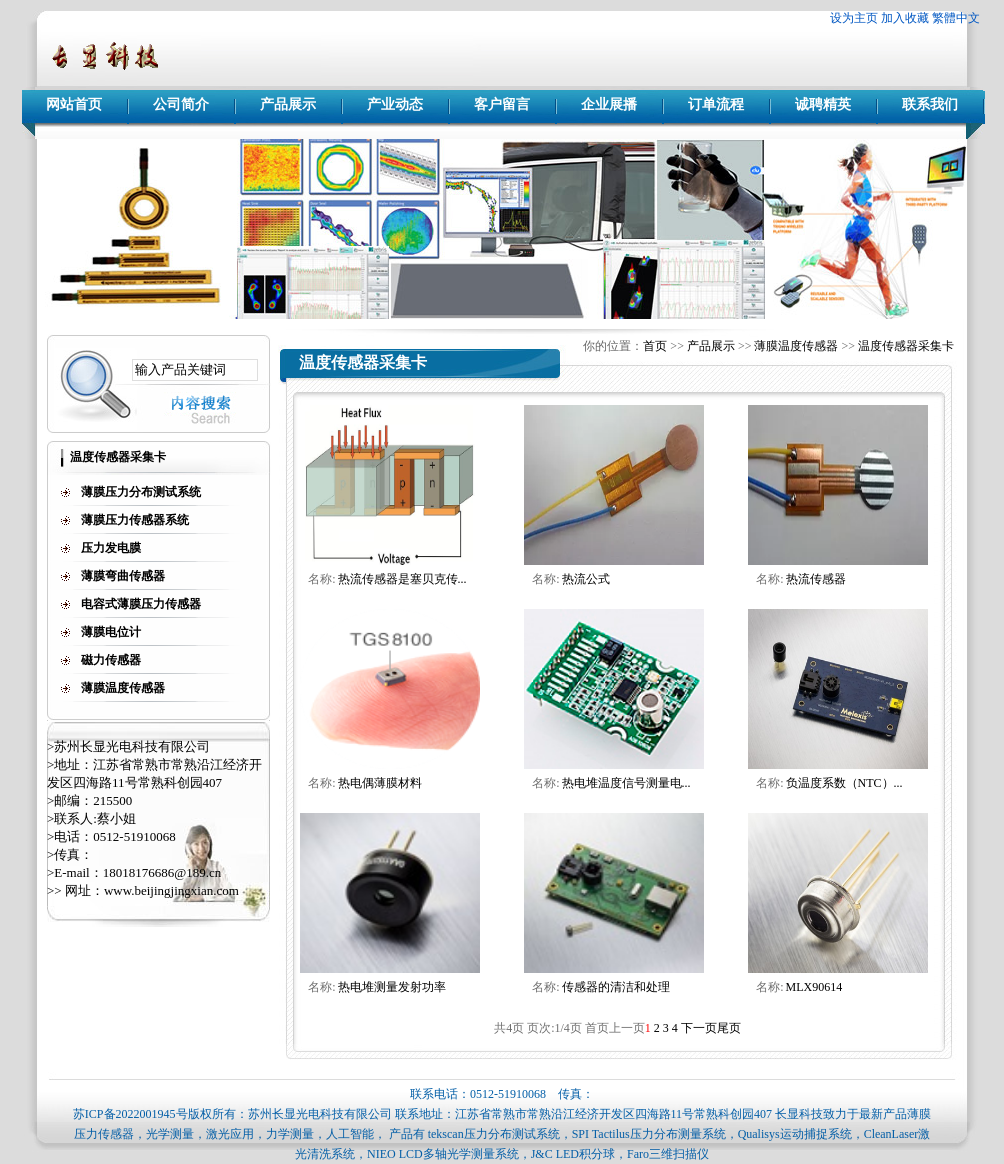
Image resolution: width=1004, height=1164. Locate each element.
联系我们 (930, 104)
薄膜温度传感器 (796, 346)
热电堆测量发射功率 (392, 987)
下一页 (699, 1028)
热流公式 (586, 579)
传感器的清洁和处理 (616, 987)
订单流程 (716, 104)
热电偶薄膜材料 (380, 783)
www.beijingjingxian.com (171, 890)
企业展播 (609, 104)
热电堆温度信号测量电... (626, 783)
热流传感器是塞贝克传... (402, 579)
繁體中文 (956, 18)
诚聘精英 (823, 104)
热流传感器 (816, 579)
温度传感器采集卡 (906, 346)
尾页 (729, 1028)
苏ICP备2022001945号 (130, 1114)
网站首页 (74, 104)
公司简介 (181, 104)
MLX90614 (814, 987)
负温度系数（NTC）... (844, 783)
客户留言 (502, 104)
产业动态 (395, 104)
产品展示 (288, 104)
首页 (655, 346)
